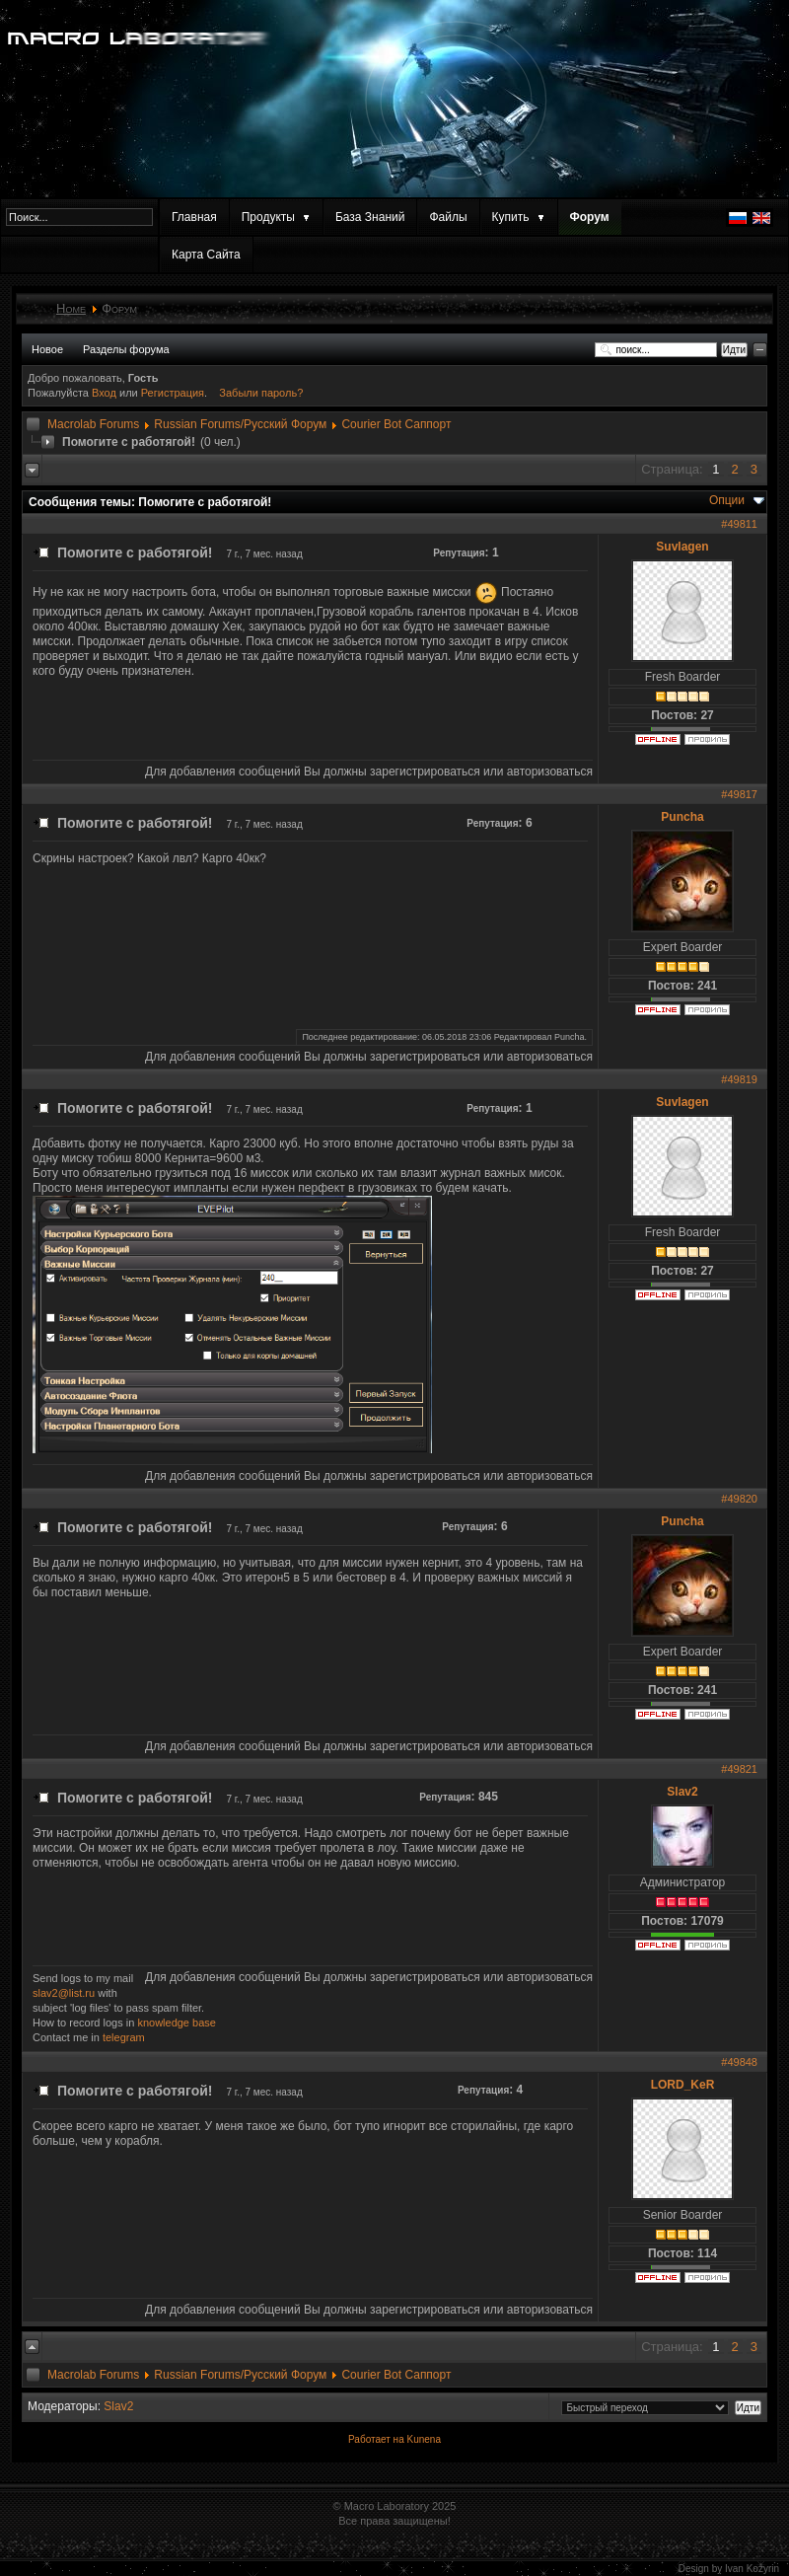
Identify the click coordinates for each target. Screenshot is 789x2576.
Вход (105, 393)
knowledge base (176, 2022)
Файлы (447, 217)
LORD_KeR (683, 2085)
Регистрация (172, 393)
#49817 (739, 794)
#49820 (739, 1499)
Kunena (423, 2439)
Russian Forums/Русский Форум (240, 424)
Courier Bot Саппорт (396, 424)
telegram (124, 2037)
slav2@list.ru (64, 1993)
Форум (590, 217)
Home (71, 308)
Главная (194, 217)
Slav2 (682, 1792)
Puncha (682, 817)
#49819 (739, 1079)
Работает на (376, 2439)
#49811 (739, 524)
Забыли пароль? (261, 393)
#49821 (739, 1769)
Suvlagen (682, 546)
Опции (727, 500)
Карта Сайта (206, 254)
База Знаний (370, 217)
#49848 (739, 2062)
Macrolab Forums (93, 424)
